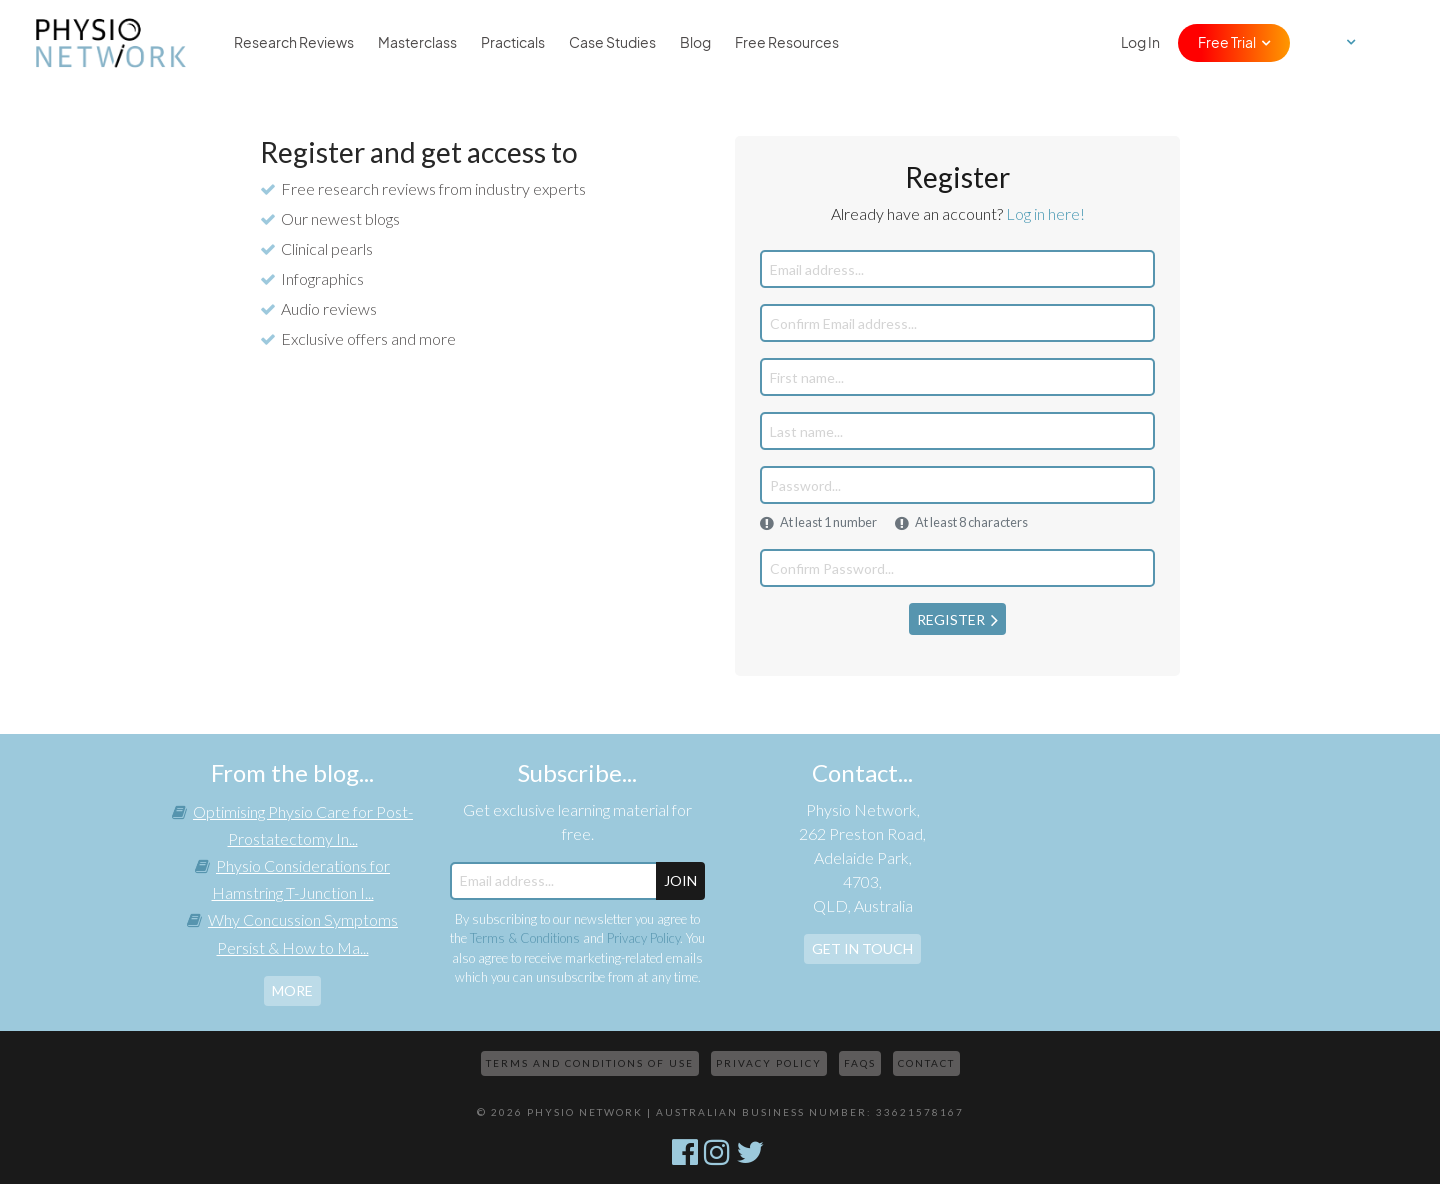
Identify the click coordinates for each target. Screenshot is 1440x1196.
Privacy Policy (643, 938)
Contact (926, 1063)
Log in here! (1045, 213)
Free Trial (1227, 43)
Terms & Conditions (525, 938)
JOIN (680, 880)
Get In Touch (862, 948)
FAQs (860, 1063)
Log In (1140, 43)
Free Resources (787, 43)
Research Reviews (294, 43)
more (292, 990)
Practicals (513, 43)
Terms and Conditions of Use (590, 1063)
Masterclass (417, 43)
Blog (695, 43)
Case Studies (612, 43)
